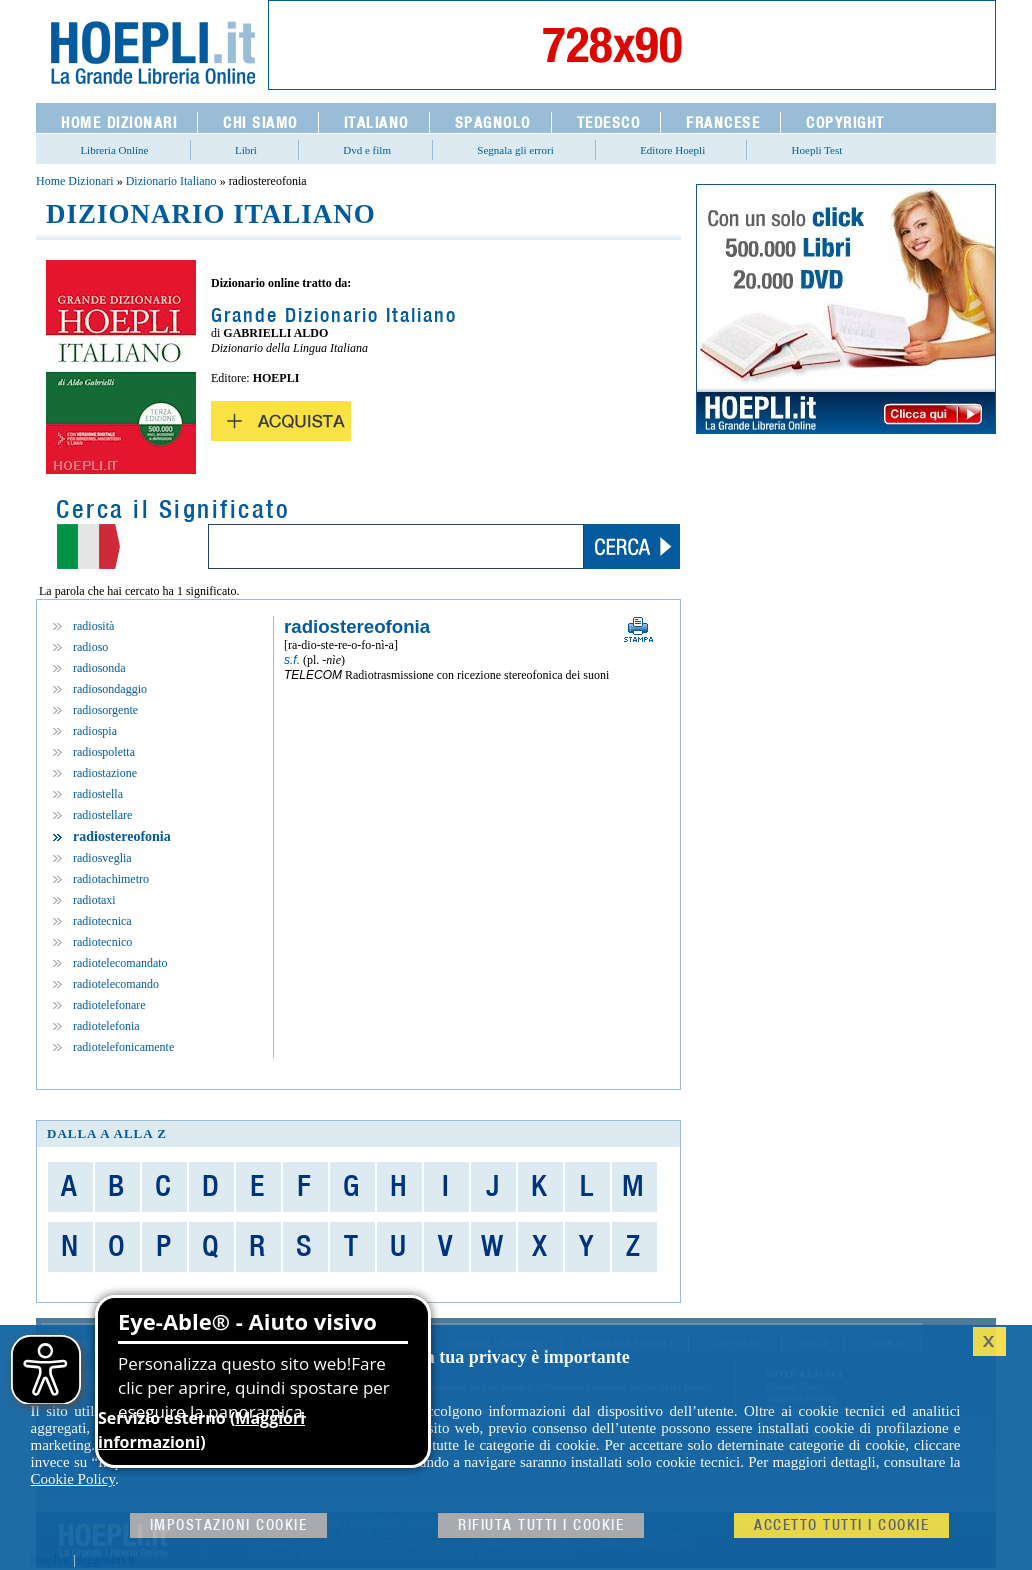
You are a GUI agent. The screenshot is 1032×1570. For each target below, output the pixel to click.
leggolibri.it (107, 1560)
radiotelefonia (106, 1026)
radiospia (95, 731)
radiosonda (99, 668)
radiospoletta (104, 752)
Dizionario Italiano (171, 181)
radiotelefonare (109, 1005)
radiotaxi (94, 900)
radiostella (98, 794)
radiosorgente (105, 710)
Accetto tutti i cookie (841, 1525)
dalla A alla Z (107, 1133)
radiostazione (105, 773)
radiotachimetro (111, 879)
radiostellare (102, 815)
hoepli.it (51, 1560)
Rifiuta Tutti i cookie (541, 1525)
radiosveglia (102, 858)
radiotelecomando (116, 984)
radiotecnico (102, 942)
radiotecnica (102, 921)
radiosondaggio (110, 689)
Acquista (281, 421)
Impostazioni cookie (229, 1525)
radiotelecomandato (120, 963)
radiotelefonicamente (123, 1047)
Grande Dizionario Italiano (334, 316)
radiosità (93, 626)
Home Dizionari (75, 181)
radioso (90, 647)
